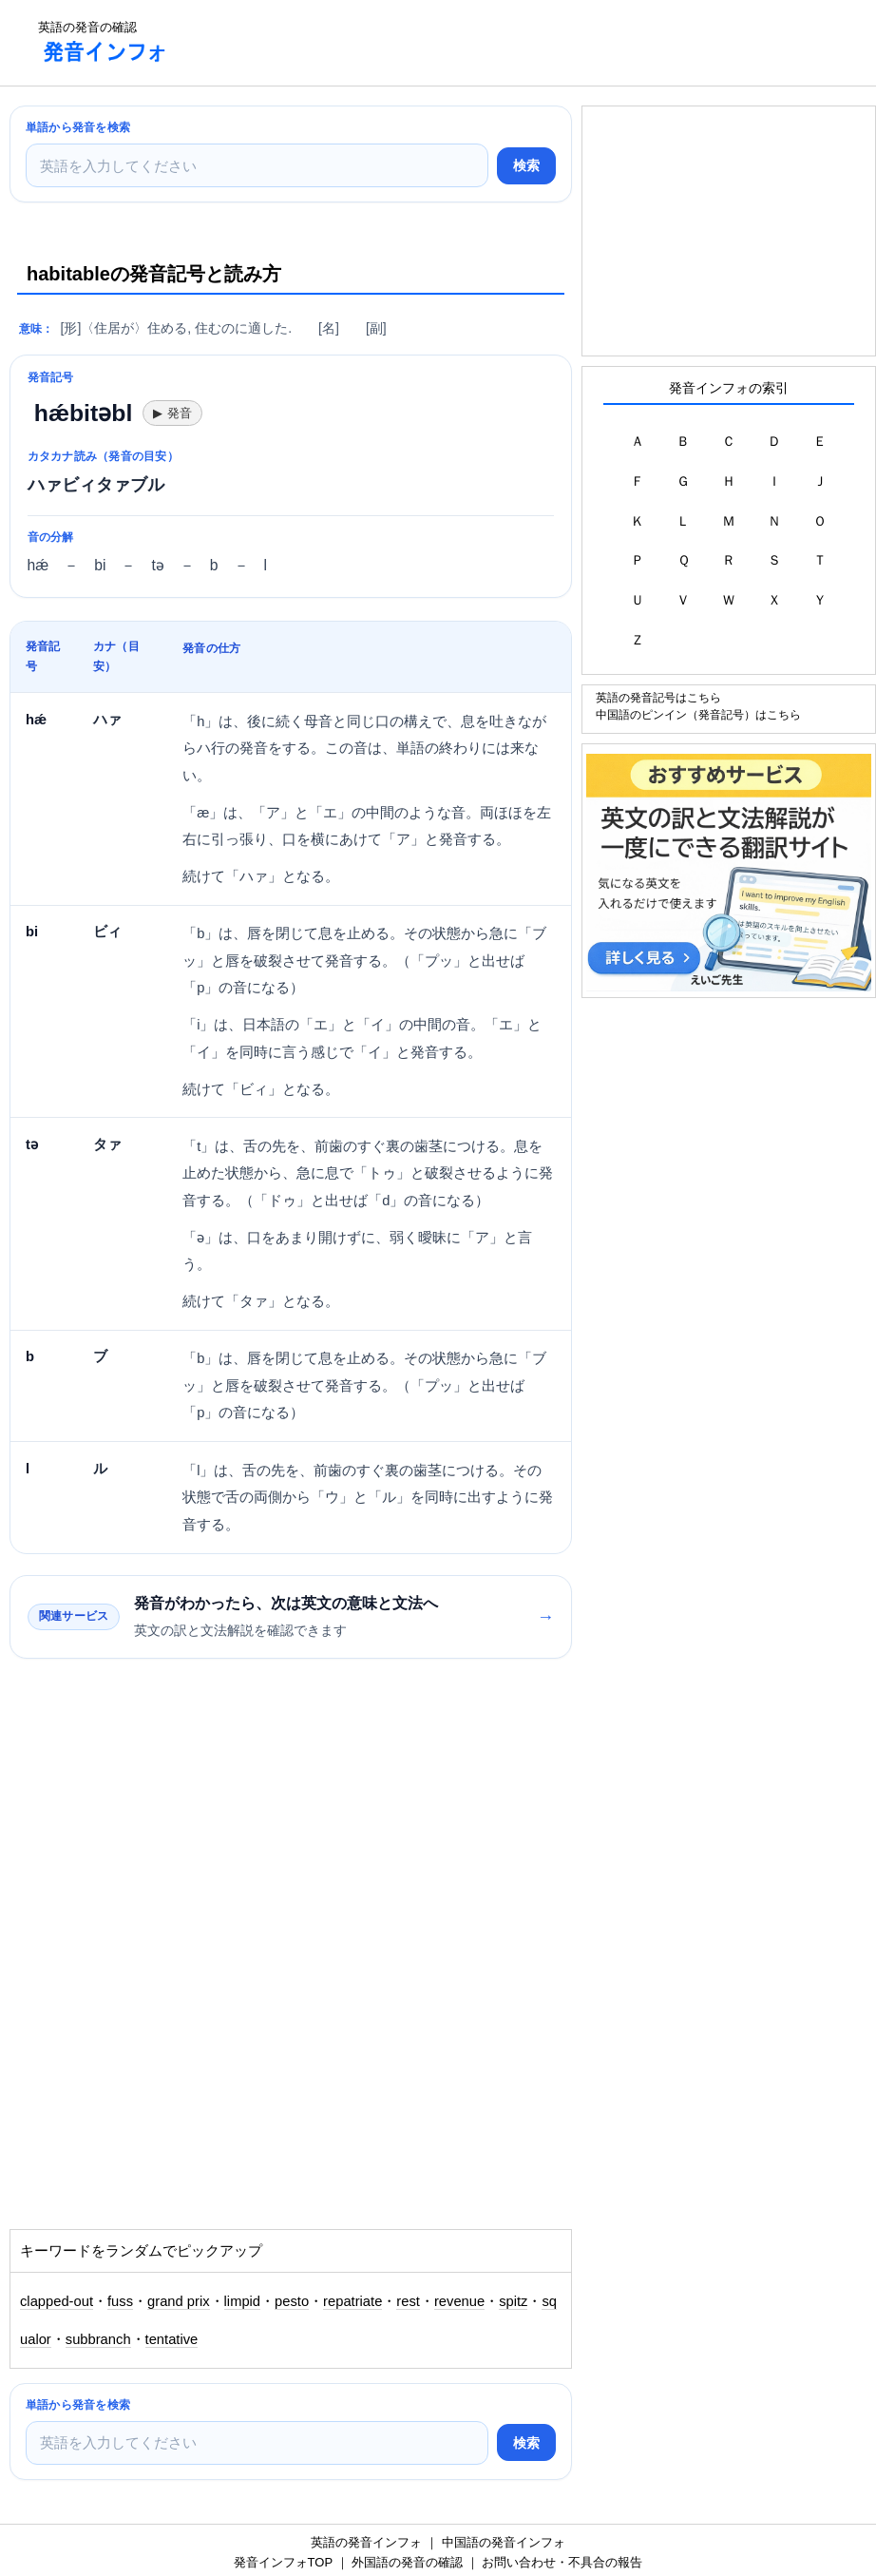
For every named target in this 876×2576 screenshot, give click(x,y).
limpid (242, 2301)
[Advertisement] (530, 43)
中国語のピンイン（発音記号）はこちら (698, 714)
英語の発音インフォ (366, 2542)
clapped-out (56, 2301)
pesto (292, 2301)
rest (408, 2301)
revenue (459, 2301)
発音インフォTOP (283, 2562)
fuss (120, 2301)
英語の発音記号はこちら (658, 697)
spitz (513, 2301)
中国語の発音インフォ (503, 2542)
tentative (172, 2339)
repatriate (352, 2301)
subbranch (98, 2339)
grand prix (178, 2301)
